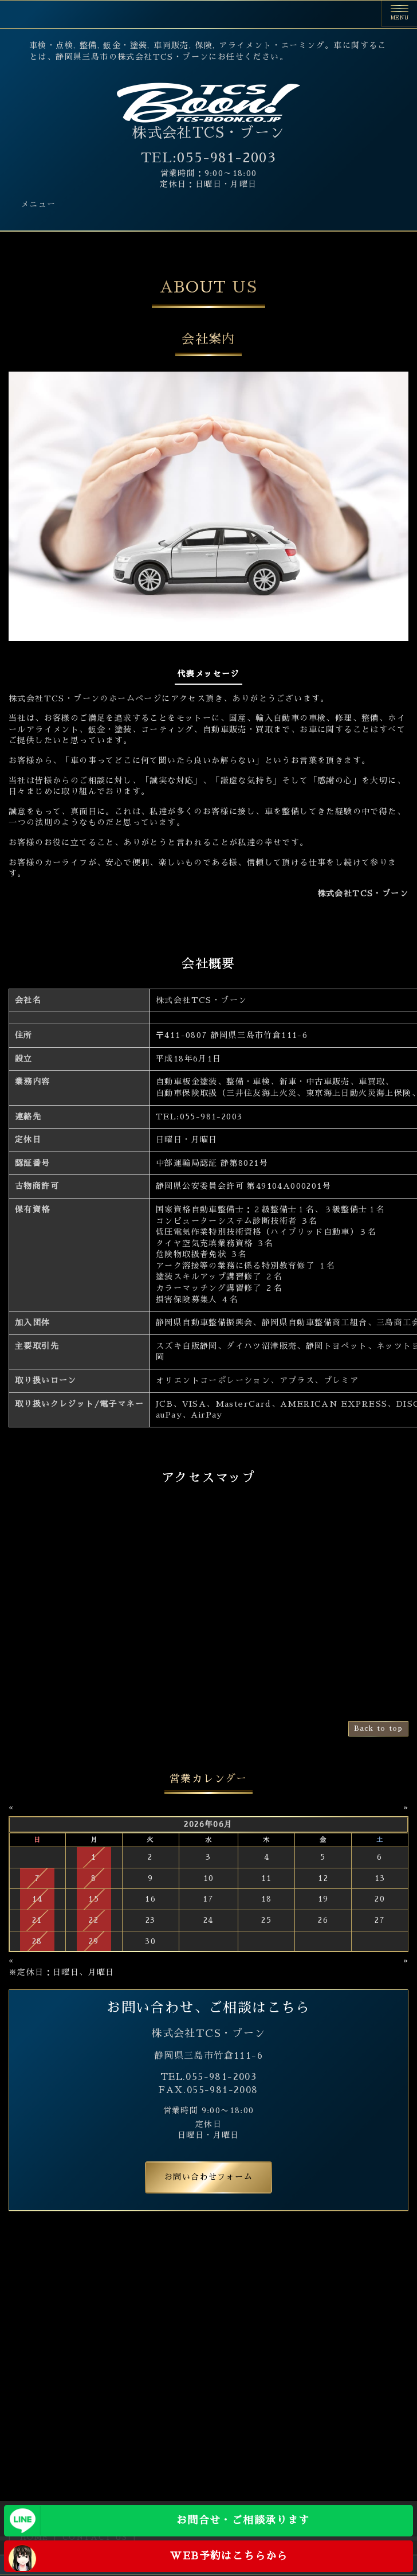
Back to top (378, 1728)
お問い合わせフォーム (208, 2177)
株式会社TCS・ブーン (208, 133)
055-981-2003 (211, 1117)
